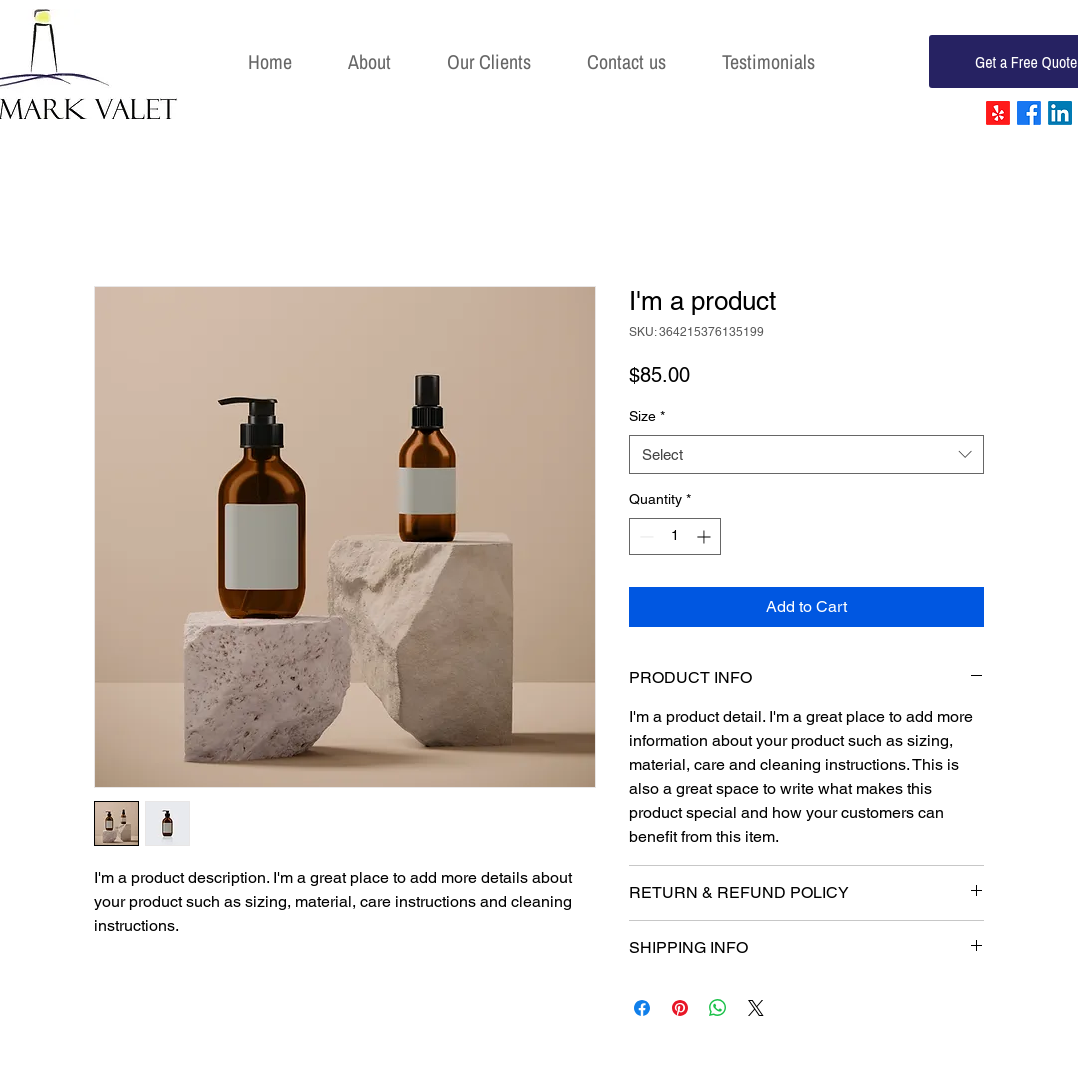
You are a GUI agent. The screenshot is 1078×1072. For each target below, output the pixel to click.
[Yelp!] (998, 113)
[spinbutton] (675, 536)
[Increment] (705, 536)
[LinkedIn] (1060, 113)
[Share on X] (756, 1008)
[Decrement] (644, 536)
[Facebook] (1029, 113)
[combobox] (806, 454)
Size (647, 416)
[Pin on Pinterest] (680, 1008)
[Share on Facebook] (642, 1008)
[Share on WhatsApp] (718, 1008)
